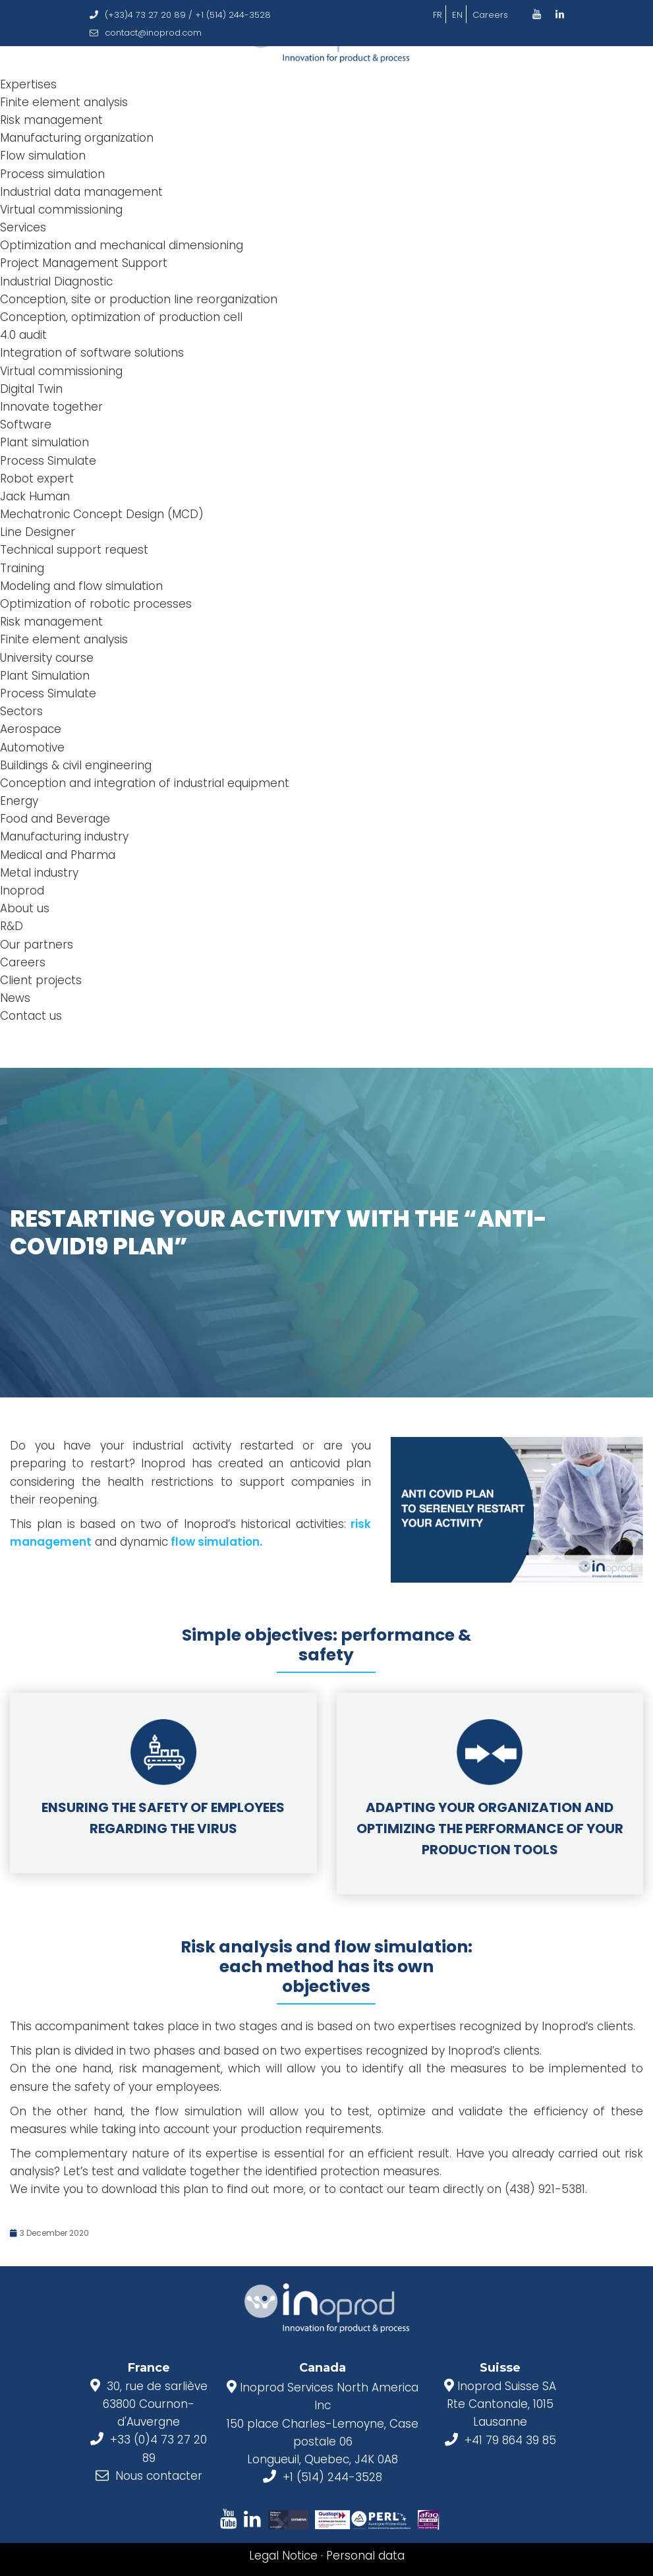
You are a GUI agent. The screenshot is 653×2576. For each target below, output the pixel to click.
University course (47, 658)
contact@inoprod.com (146, 32)
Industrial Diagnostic (56, 281)
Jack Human (35, 496)
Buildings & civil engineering (76, 765)
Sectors (21, 711)
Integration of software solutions (92, 353)
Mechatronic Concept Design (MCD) (102, 514)
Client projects (41, 980)
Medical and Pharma (57, 855)
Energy (19, 801)
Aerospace (30, 729)
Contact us (31, 1016)
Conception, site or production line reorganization (138, 299)
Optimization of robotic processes (96, 604)
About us (24, 908)
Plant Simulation (45, 676)
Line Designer (37, 532)
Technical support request (74, 550)
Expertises (28, 84)
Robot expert (37, 478)
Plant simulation (44, 442)
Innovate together (51, 407)
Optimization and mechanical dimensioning (121, 245)
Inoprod (22, 890)
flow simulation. (215, 1542)
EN (457, 15)
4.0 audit (23, 335)
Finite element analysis (64, 102)
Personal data (365, 2555)
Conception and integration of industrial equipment (144, 783)
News (15, 998)
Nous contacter (158, 2476)
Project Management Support (83, 263)
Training (22, 568)
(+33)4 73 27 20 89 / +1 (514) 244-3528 (180, 15)
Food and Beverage (55, 819)
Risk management (51, 120)
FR (437, 15)
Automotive (32, 747)
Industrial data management (81, 192)
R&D (11, 926)
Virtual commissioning (61, 210)
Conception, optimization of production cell (121, 317)
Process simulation (52, 174)
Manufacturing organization (77, 138)
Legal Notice (283, 2555)
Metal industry (39, 873)
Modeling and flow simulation (81, 586)
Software (25, 424)
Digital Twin (31, 389)
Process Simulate (48, 461)
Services (23, 227)
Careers (490, 15)
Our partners (36, 944)
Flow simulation (43, 155)
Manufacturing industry (64, 836)
